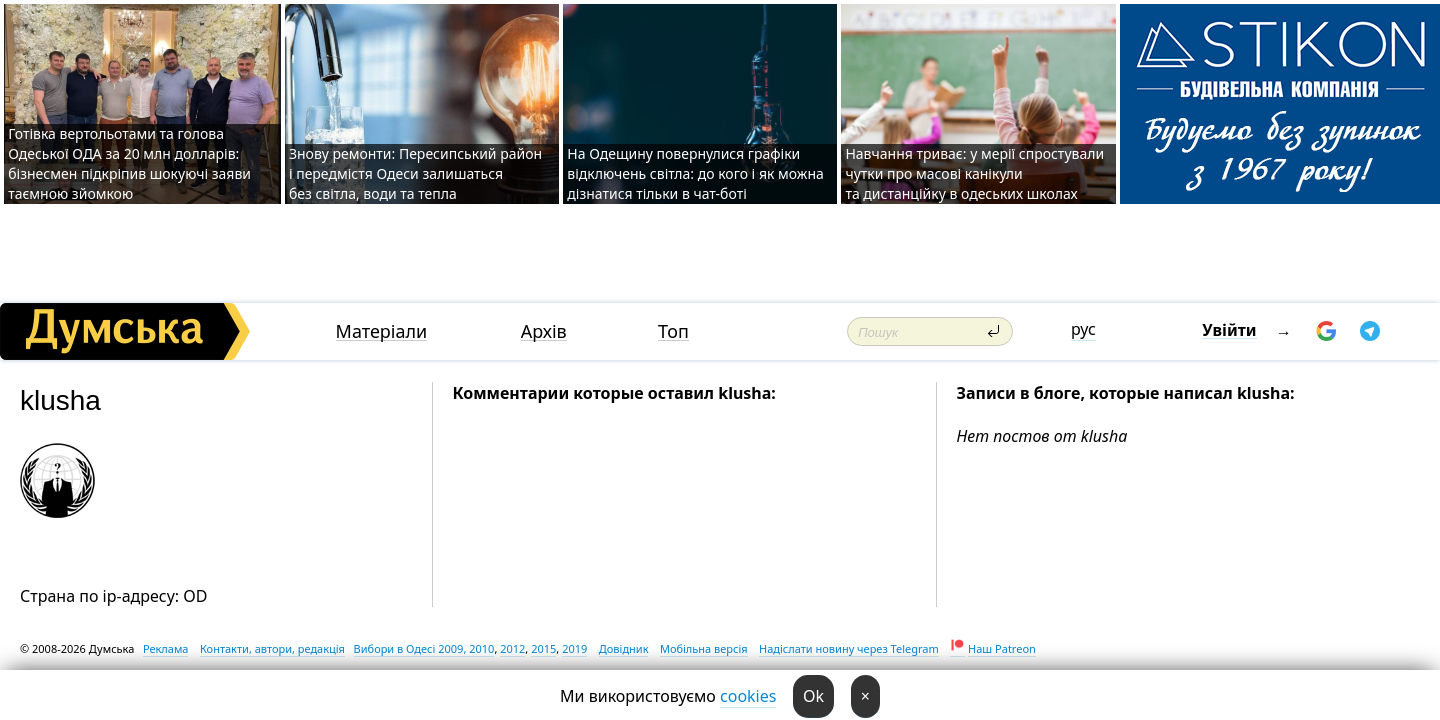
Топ (673, 331)
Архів (544, 331)
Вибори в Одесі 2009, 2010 (424, 648)
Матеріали (382, 331)
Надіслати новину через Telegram (849, 648)
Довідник (624, 648)
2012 (512, 648)
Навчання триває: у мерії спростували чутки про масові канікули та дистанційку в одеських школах (974, 173)
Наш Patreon (1002, 648)
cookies (748, 696)
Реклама (166, 648)
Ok (813, 696)
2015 (543, 648)
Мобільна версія (704, 648)
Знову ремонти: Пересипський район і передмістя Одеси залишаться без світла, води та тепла (415, 173)
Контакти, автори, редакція (272, 648)
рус (1083, 329)
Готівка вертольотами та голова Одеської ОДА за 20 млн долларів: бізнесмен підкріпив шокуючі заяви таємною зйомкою (129, 163)
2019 (574, 648)
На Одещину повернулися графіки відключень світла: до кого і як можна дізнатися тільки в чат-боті (695, 173)
